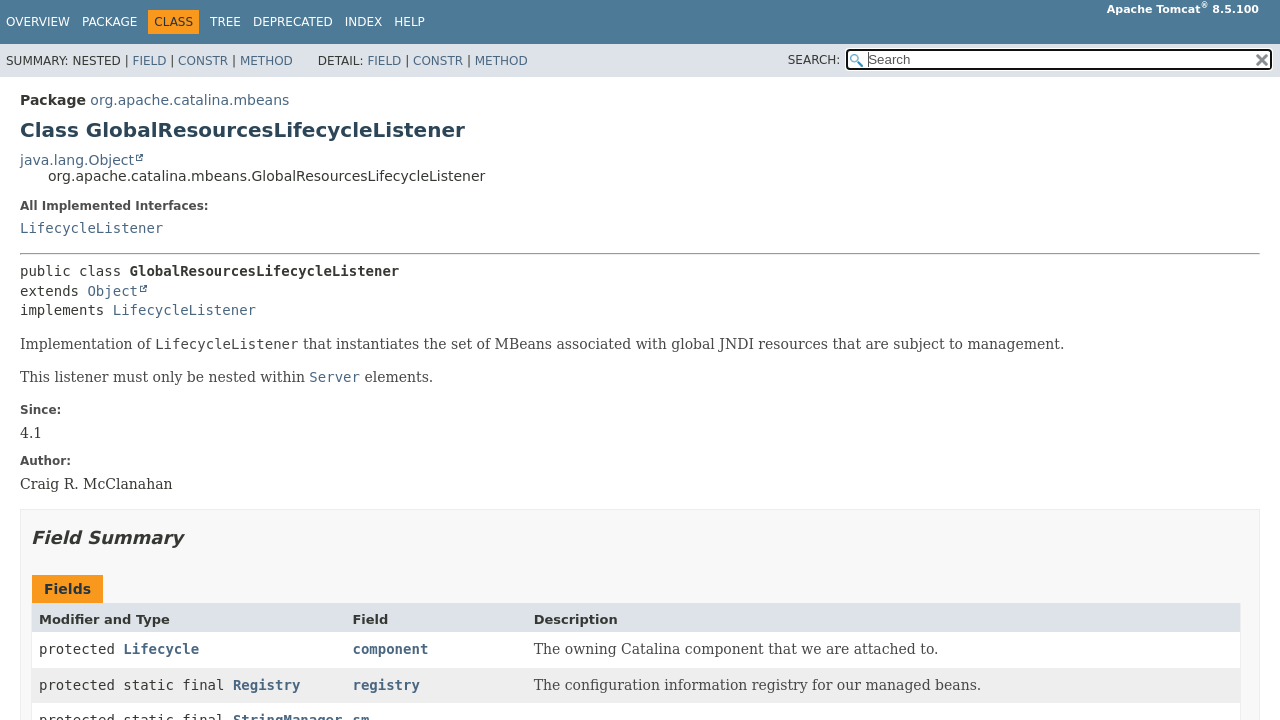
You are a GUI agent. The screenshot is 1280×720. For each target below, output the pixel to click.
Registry (266, 685)
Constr (203, 61)
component (390, 649)
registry (385, 685)
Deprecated (293, 22)
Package (109, 22)
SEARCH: (814, 60)
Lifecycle (161, 649)
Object (112, 291)
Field (149, 61)
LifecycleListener (91, 228)
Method (266, 61)
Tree (225, 22)
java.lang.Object (77, 160)
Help (409, 22)
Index (364, 22)
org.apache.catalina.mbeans (189, 100)
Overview (38, 22)
